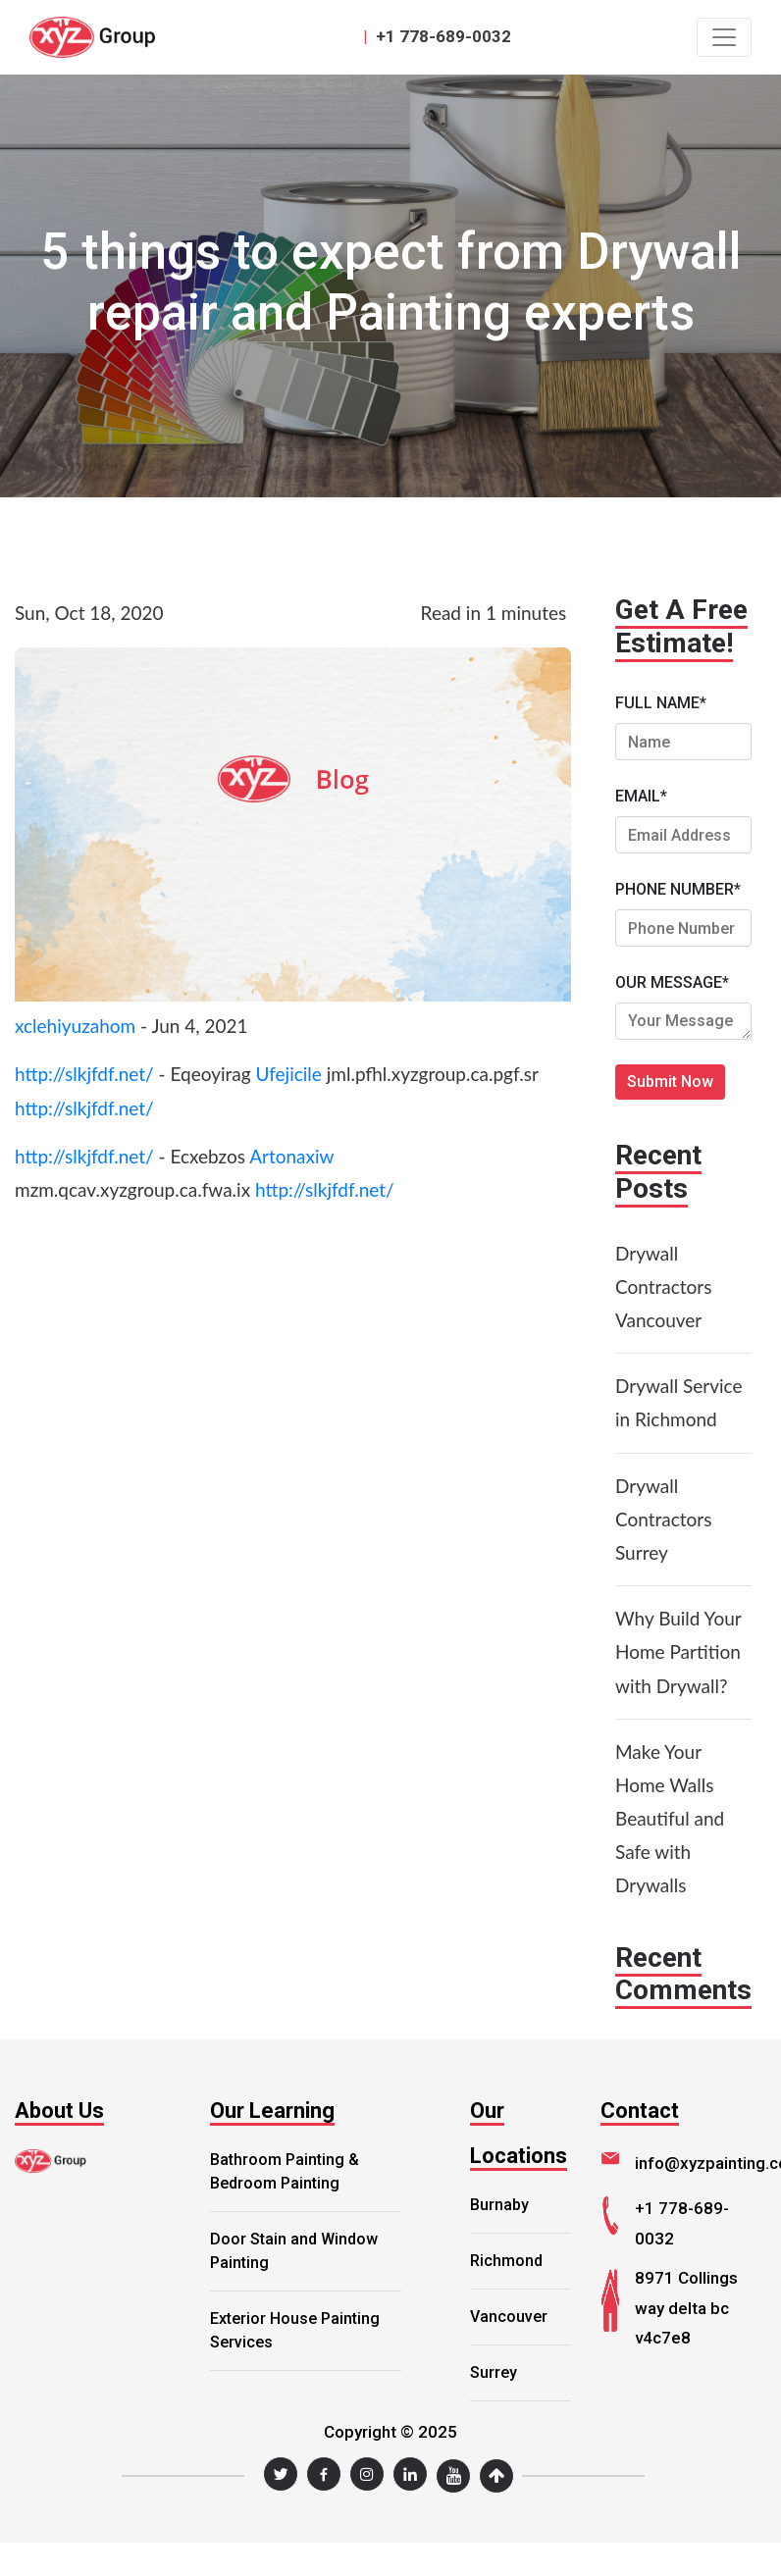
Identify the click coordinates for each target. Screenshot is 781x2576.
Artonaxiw (291, 1156)
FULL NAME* (660, 703)
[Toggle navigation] (724, 37)
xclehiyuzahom (75, 1025)
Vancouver (508, 2316)
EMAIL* (641, 796)
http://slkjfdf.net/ (84, 1073)
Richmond (506, 2260)
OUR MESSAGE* (672, 982)
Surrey (493, 2372)
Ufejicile (288, 1073)
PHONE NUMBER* (678, 889)
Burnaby (499, 2204)
